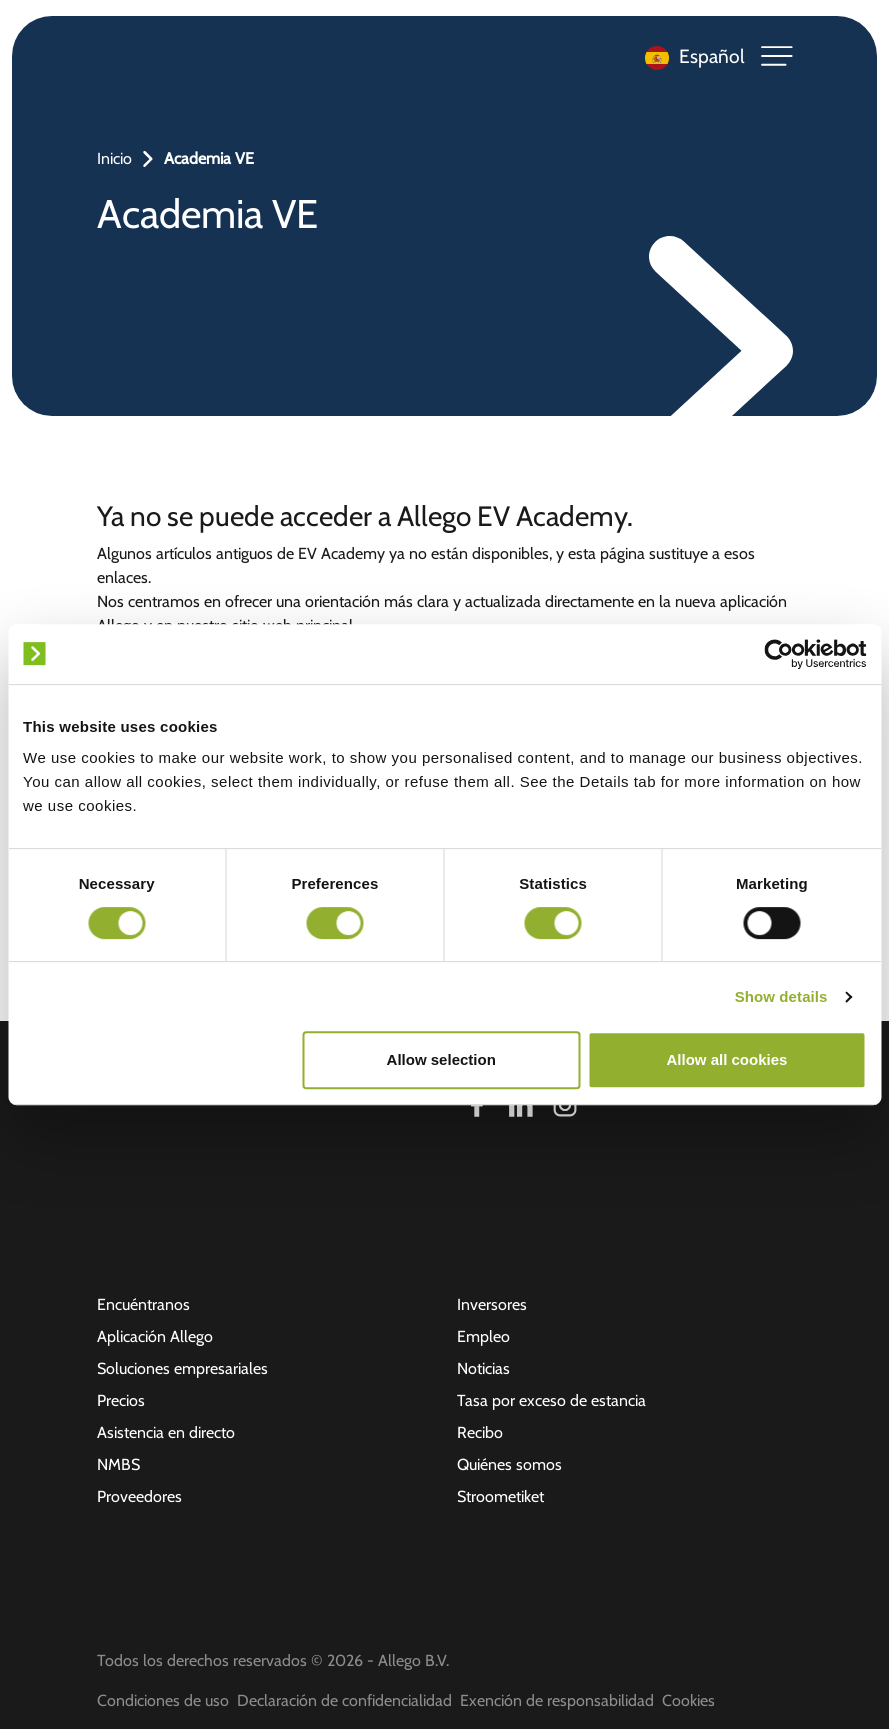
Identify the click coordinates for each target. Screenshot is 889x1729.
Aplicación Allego (155, 1336)
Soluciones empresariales (182, 1368)
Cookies (688, 1700)
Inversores (492, 1304)
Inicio (114, 158)
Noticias (483, 1368)
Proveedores (139, 1496)
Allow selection (441, 1059)
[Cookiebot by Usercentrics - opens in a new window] (778, 654)
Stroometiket (500, 1496)
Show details (781, 996)
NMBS (118, 1464)
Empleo (483, 1336)
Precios (121, 1400)
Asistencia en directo (166, 1432)
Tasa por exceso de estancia (551, 1400)
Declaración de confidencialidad (344, 1700)
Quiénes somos (509, 1464)
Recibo (480, 1432)
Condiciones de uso (163, 1700)
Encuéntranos (143, 1304)
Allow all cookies (726, 1059)
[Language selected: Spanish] (690, 56)
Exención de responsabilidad (557, 1700)
